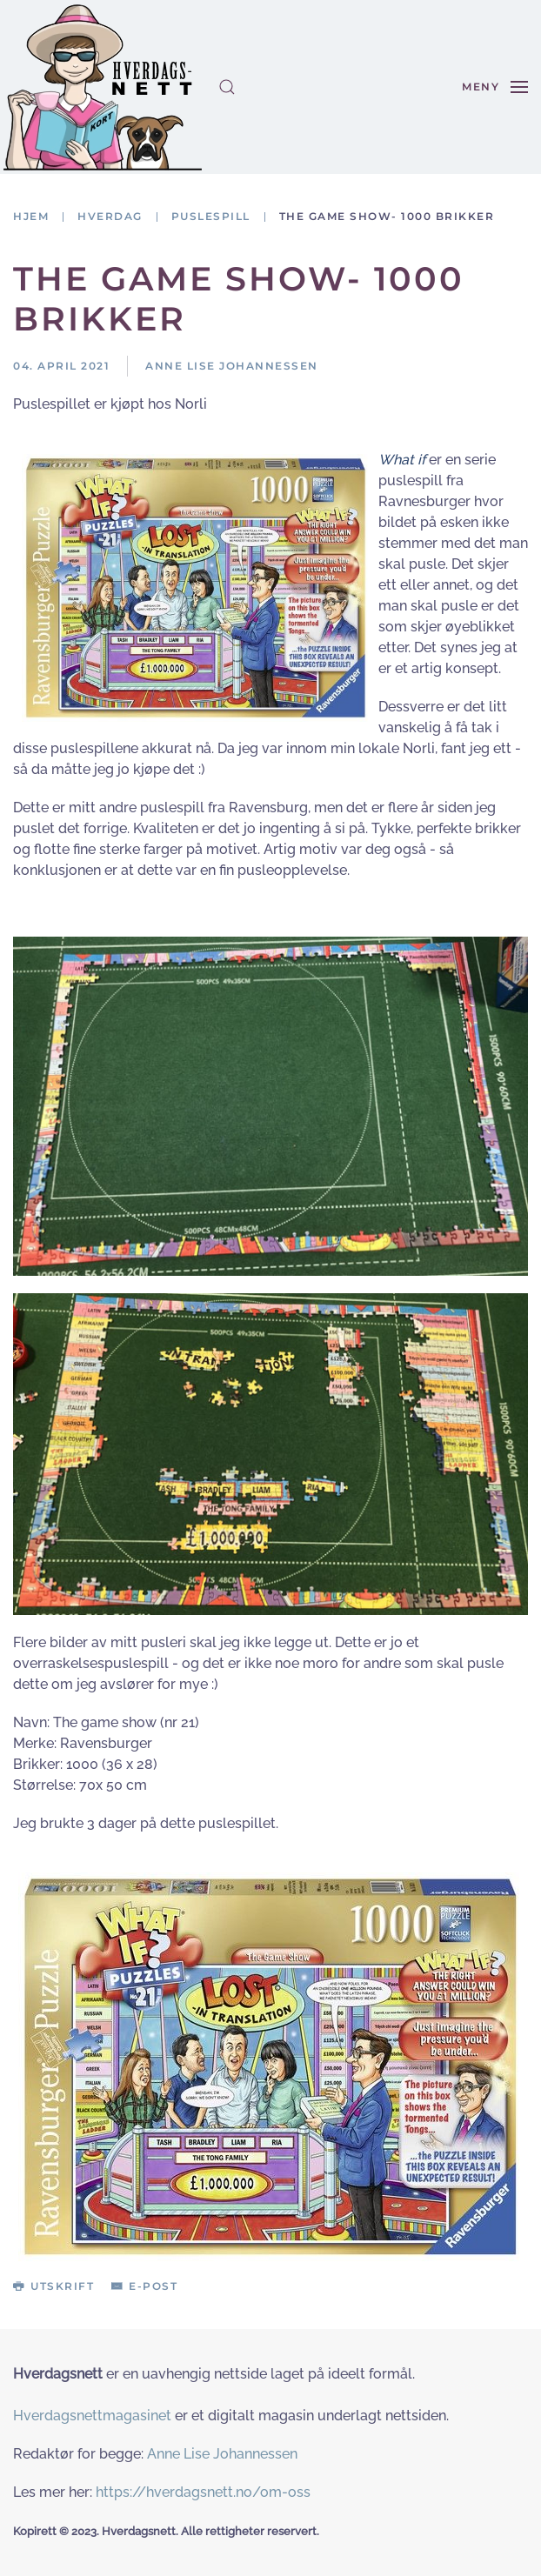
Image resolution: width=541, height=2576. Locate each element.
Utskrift (53, 2285)
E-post (144, 2285)
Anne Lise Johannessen (222, 2454)
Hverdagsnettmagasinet (92, 2415)
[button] (227, 87)
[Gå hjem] (102, 87)
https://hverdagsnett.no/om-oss (203, 2492)
